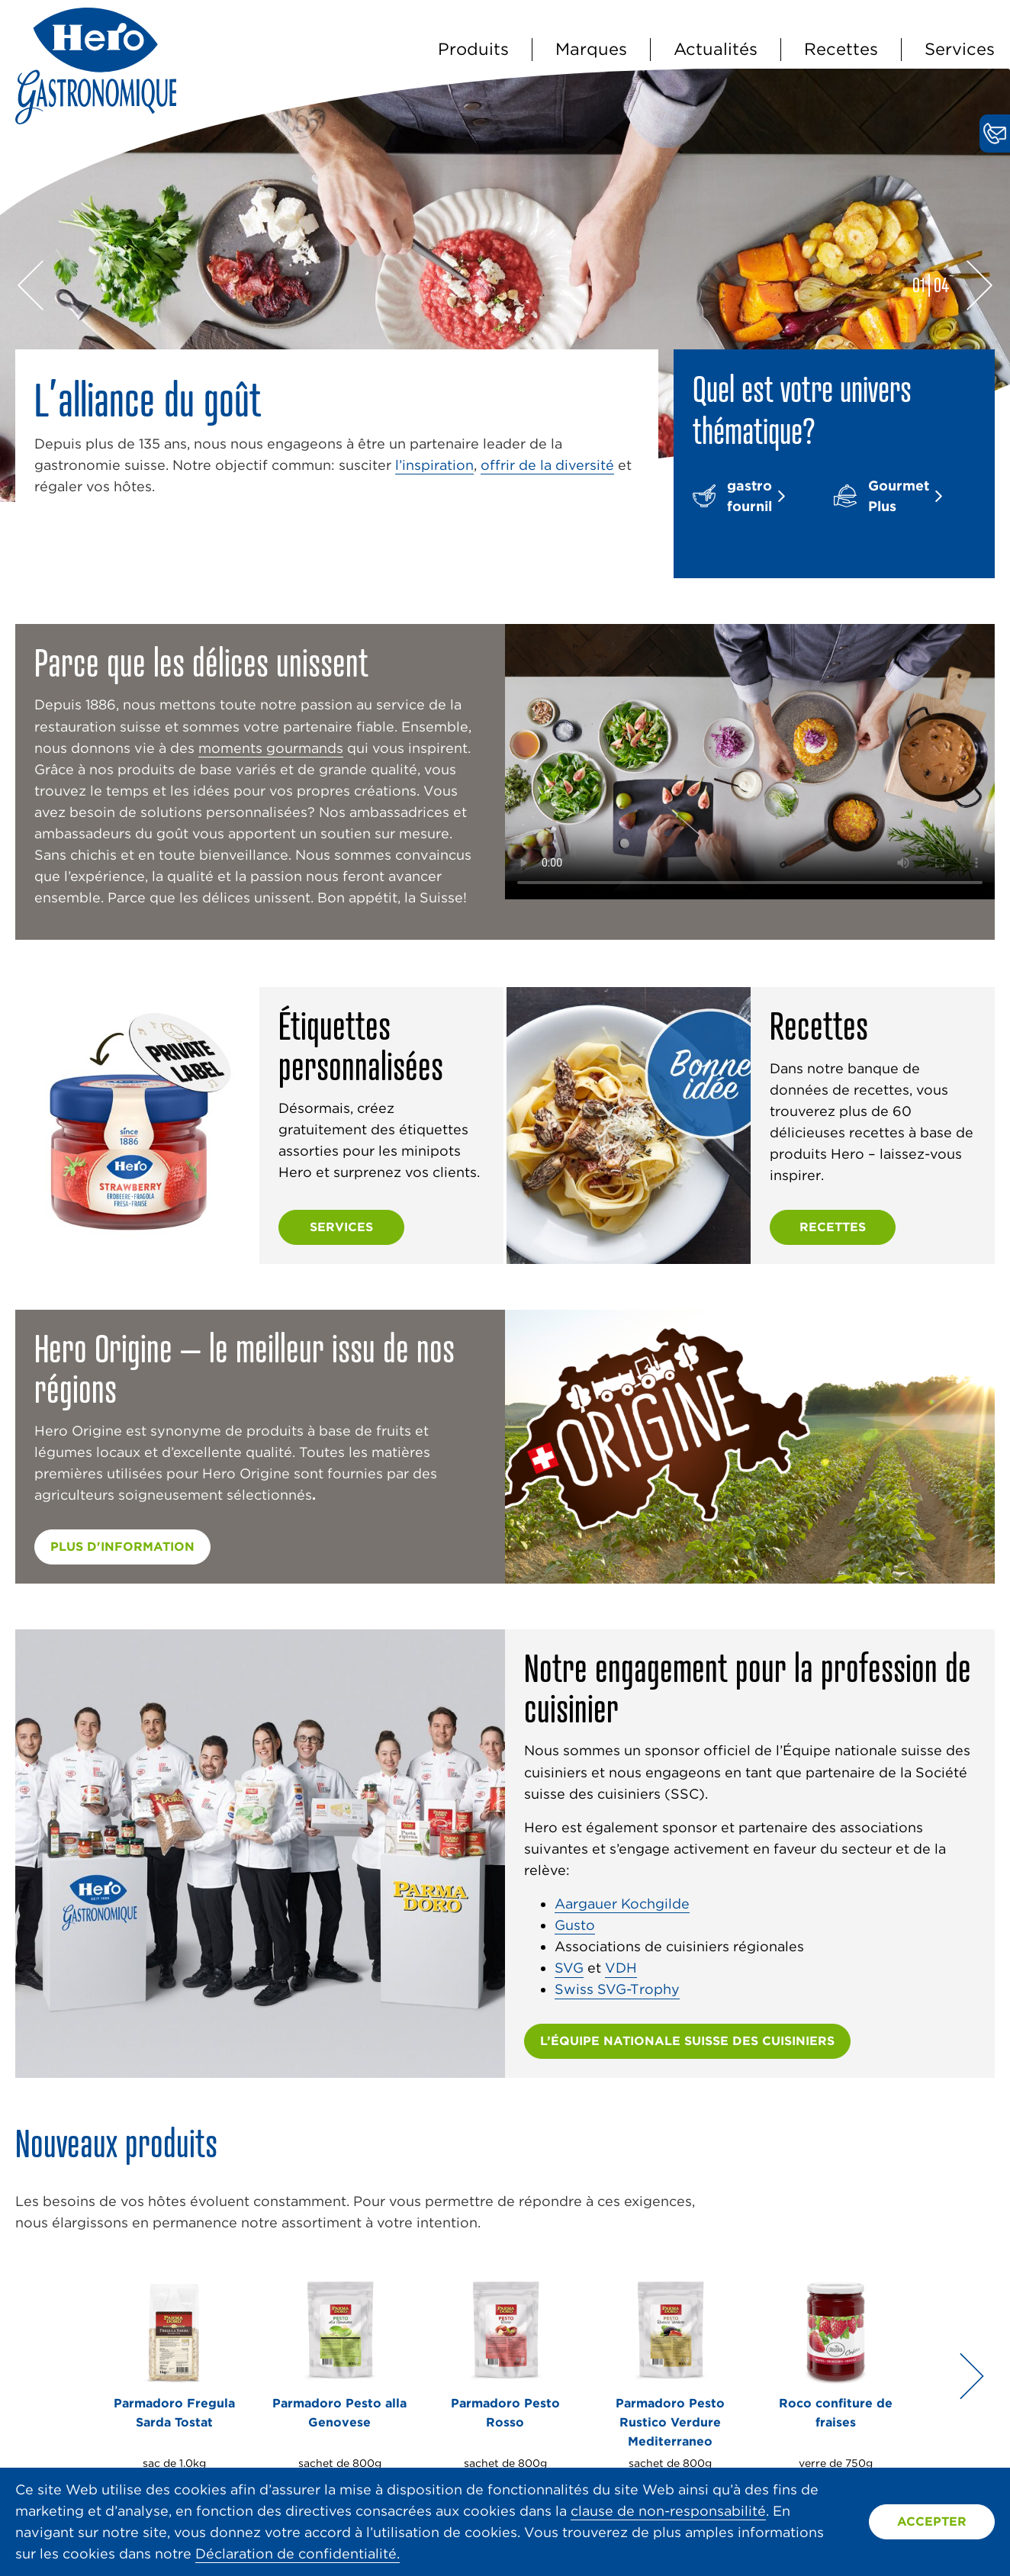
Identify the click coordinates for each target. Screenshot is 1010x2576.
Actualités (716, 49)
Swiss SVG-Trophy (617, 1989)
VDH (621, 1968)
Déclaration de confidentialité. (297, 2553)
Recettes (841, 49)
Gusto (575, 1925)
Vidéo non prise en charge (750, 761)
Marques (591, 49)
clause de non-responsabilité (668, 2511)
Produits (473, 49)
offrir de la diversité (547, 465)
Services (960, 49)
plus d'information (122, 1546)
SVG (569, 1968)
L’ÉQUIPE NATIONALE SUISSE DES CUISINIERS (687, 2041)
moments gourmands (270, 748)
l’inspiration (434, 465)
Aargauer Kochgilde (622, 1904)
